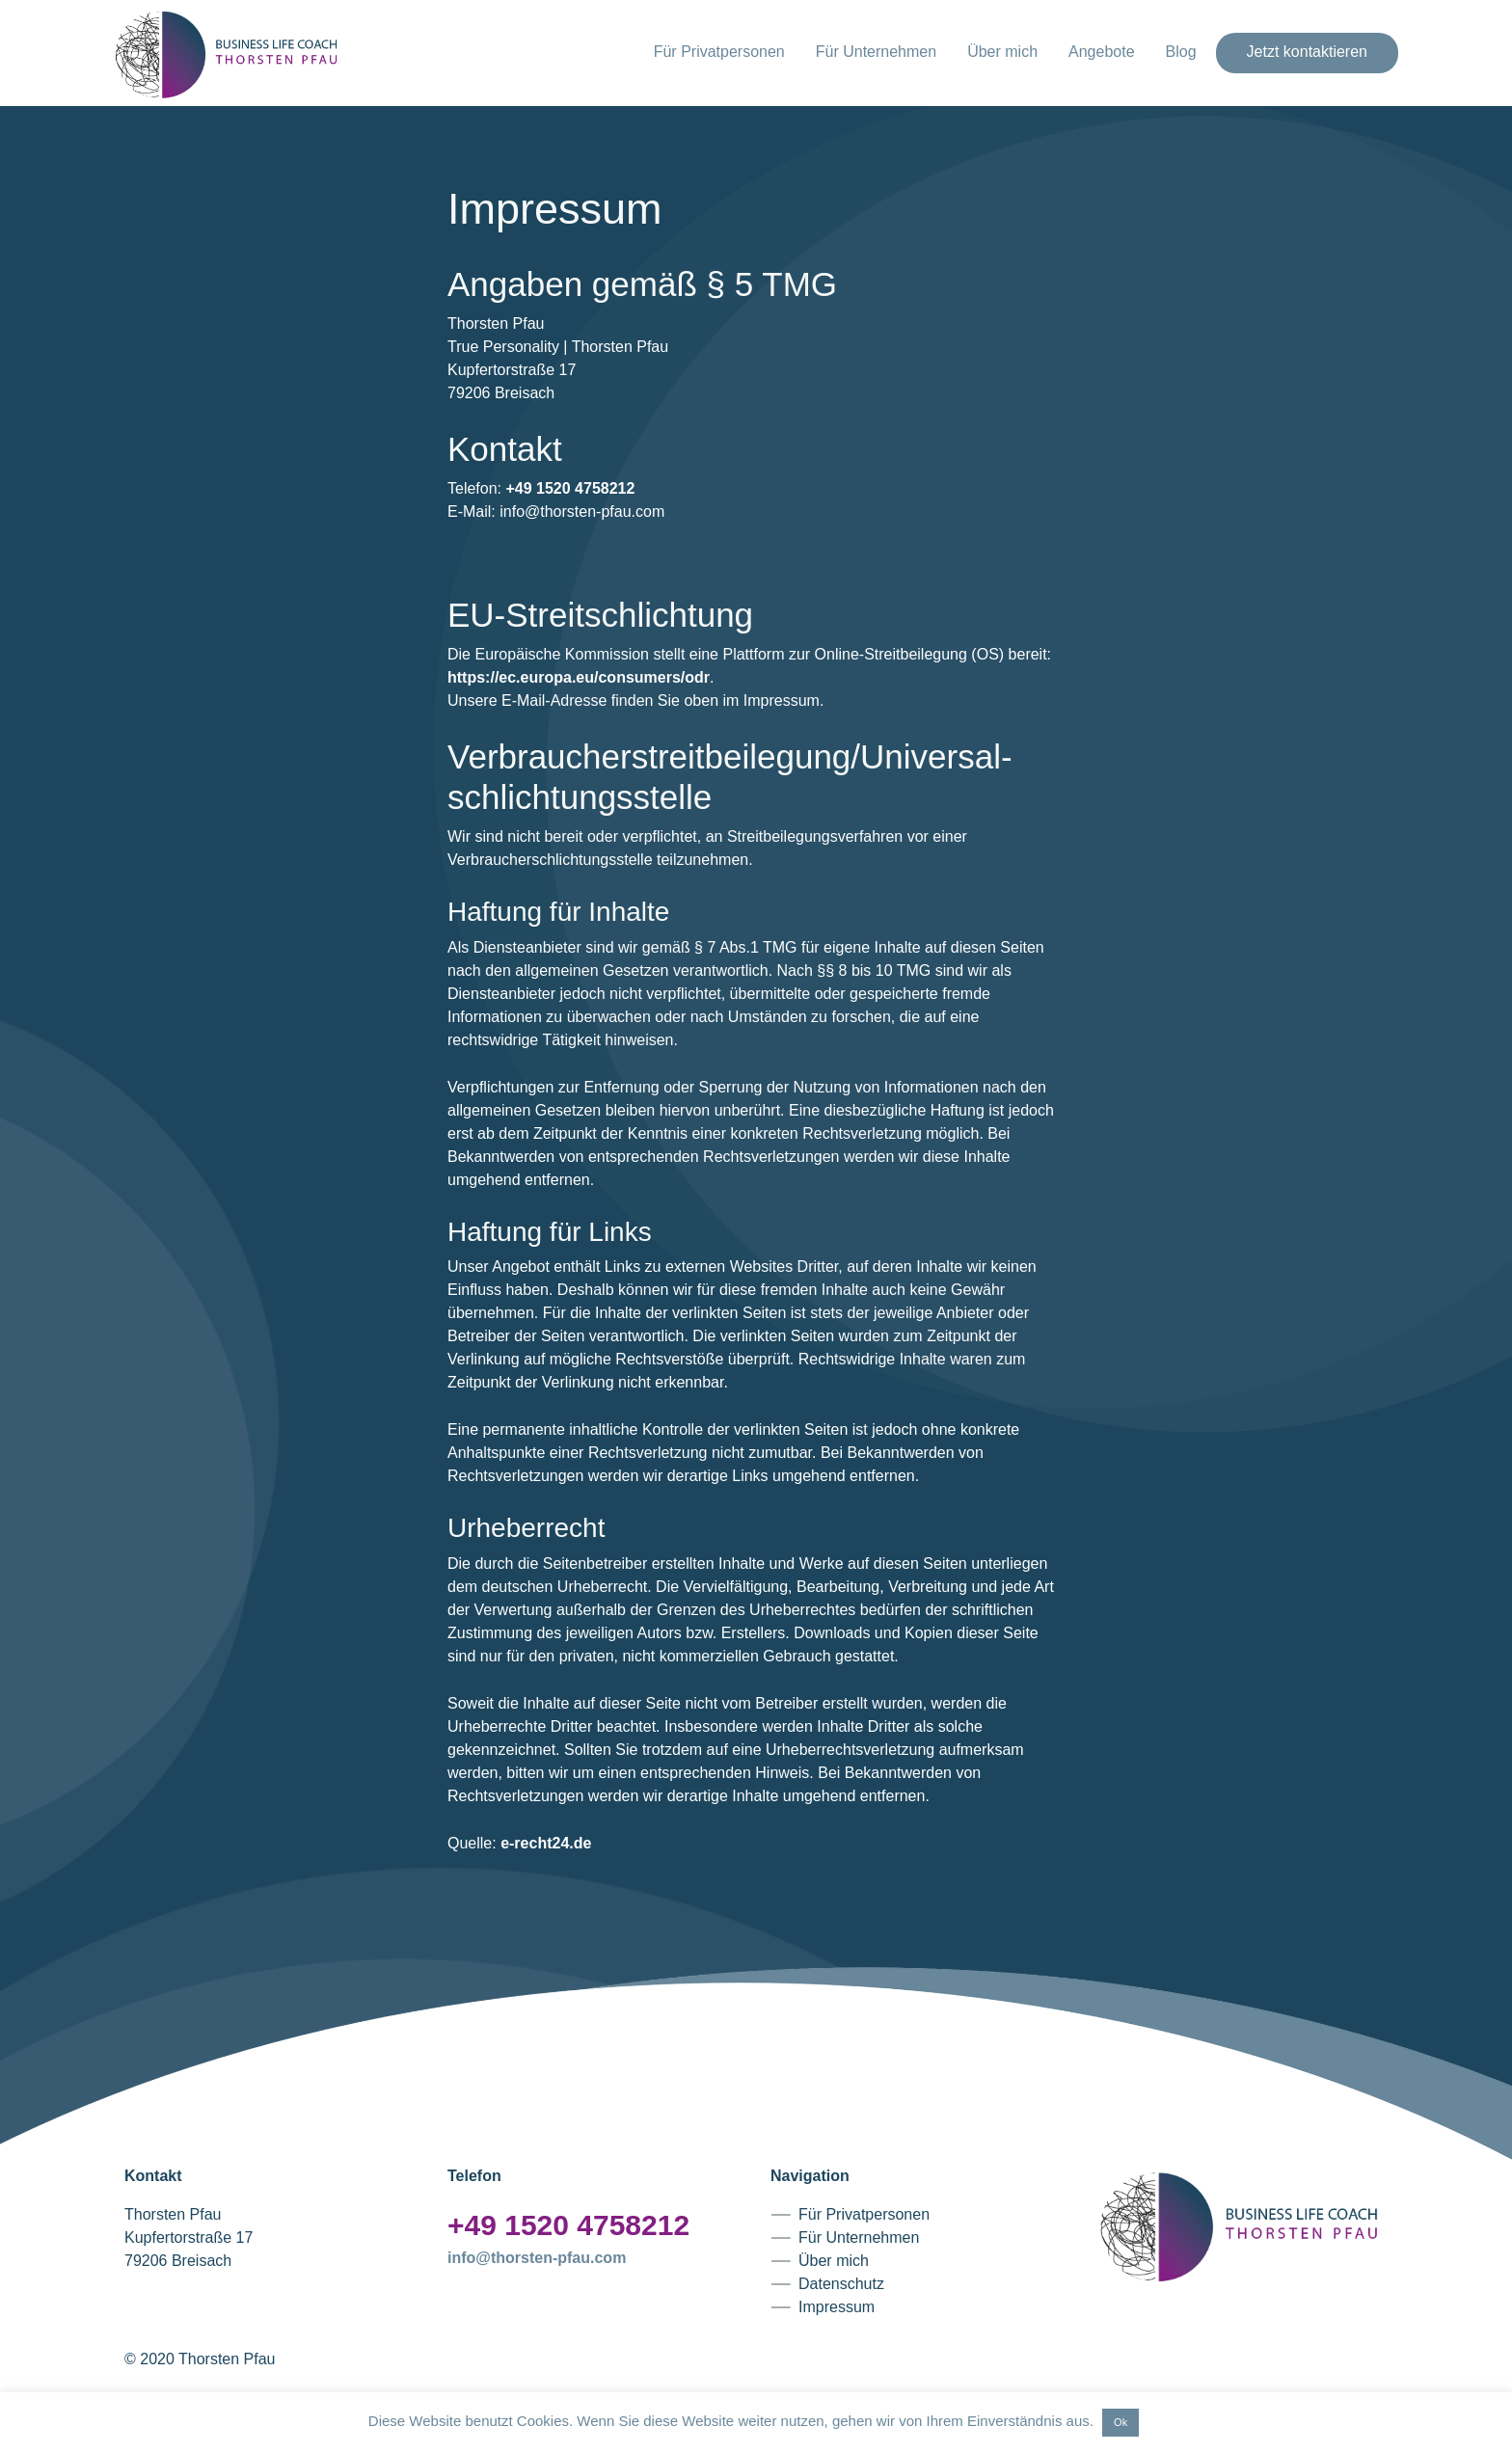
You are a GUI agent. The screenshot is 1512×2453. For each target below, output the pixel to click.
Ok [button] (1120, 2422)
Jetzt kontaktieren (1307, 51)
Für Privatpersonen (719, 51)
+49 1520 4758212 (569, 488)
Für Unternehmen (876, 51)
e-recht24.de (545, 1843)
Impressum (836, 2307)
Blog (1181, 51)
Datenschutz (841, 2284)
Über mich (1002, 51)
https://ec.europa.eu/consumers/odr (578, 677)
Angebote (1101, 51)
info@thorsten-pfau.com (536, 2258)
